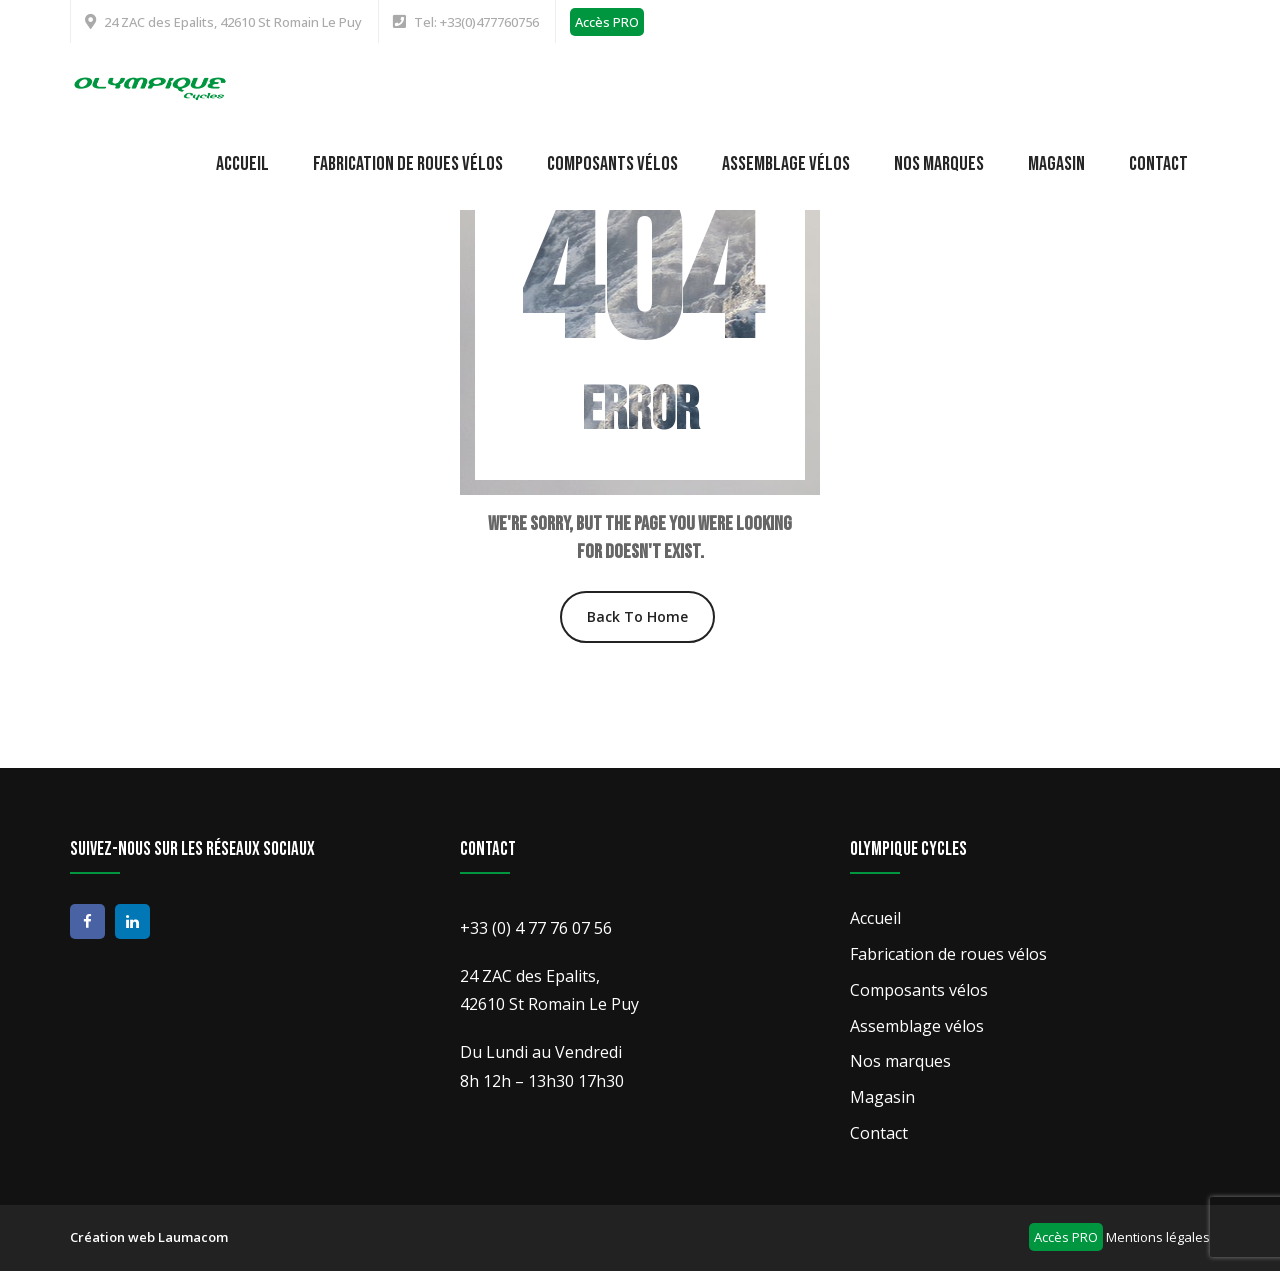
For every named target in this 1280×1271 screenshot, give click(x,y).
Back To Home (637, 616)
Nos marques (939, 164)
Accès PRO (607, 22)
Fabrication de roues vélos (408, 164)
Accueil (242, 164)
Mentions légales (1158, 1237)
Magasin (1056, 164)
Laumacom (193, 1237)
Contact (1158, 164)
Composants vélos (612, 164)
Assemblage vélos (786, 164)
